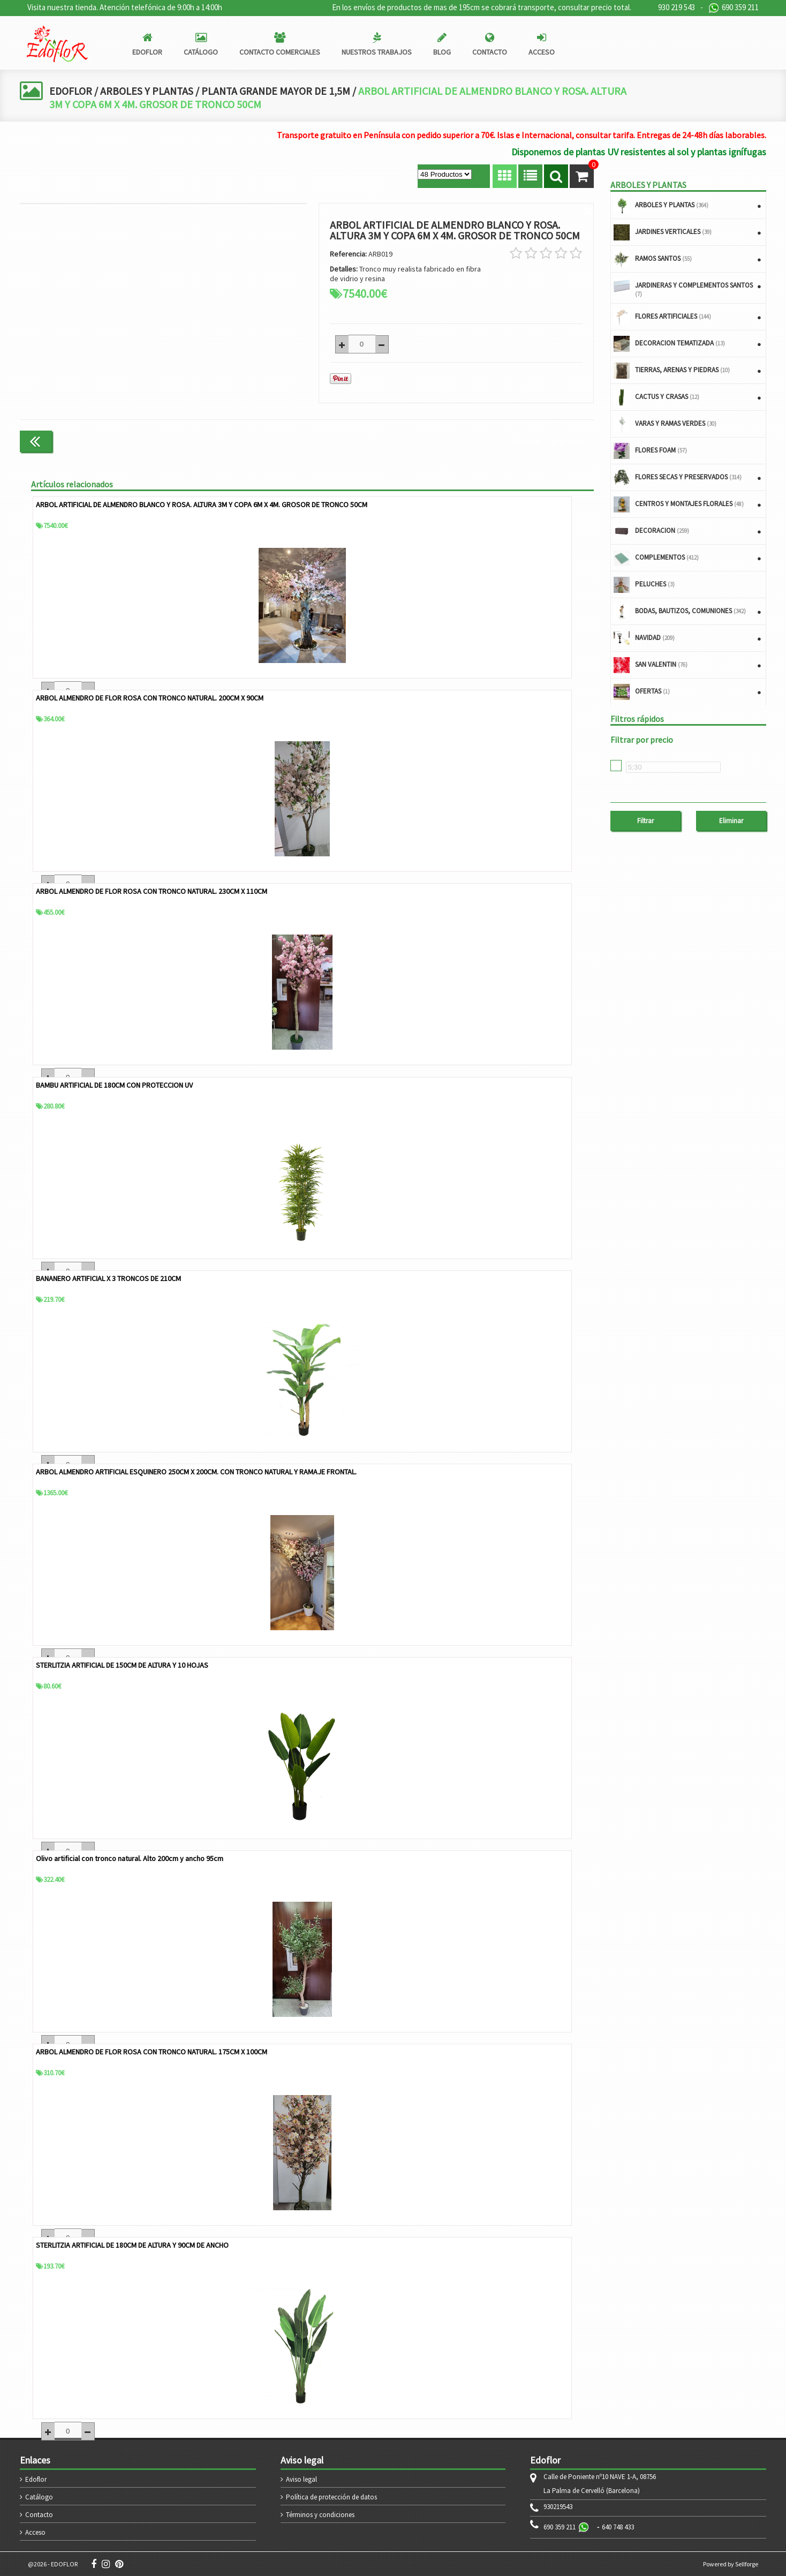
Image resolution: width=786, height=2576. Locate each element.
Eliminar (731, 820)
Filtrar (645, 820)
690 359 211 (733, 7)
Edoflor (36, 2478)
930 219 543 (676, 7)
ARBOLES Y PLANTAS (148, 90)
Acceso (35, 2531)
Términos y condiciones (320, 2514)
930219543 (557, 2506)
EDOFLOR (71, 90)
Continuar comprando (548, 440)
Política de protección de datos (331, 2496)
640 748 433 (618, 2526)
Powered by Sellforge (730, 2563)
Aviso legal (301, 2478)
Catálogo (39, 2496)
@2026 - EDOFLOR (53, 2563)
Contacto (39, 2514)
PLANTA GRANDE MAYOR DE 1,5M (278, 90)
